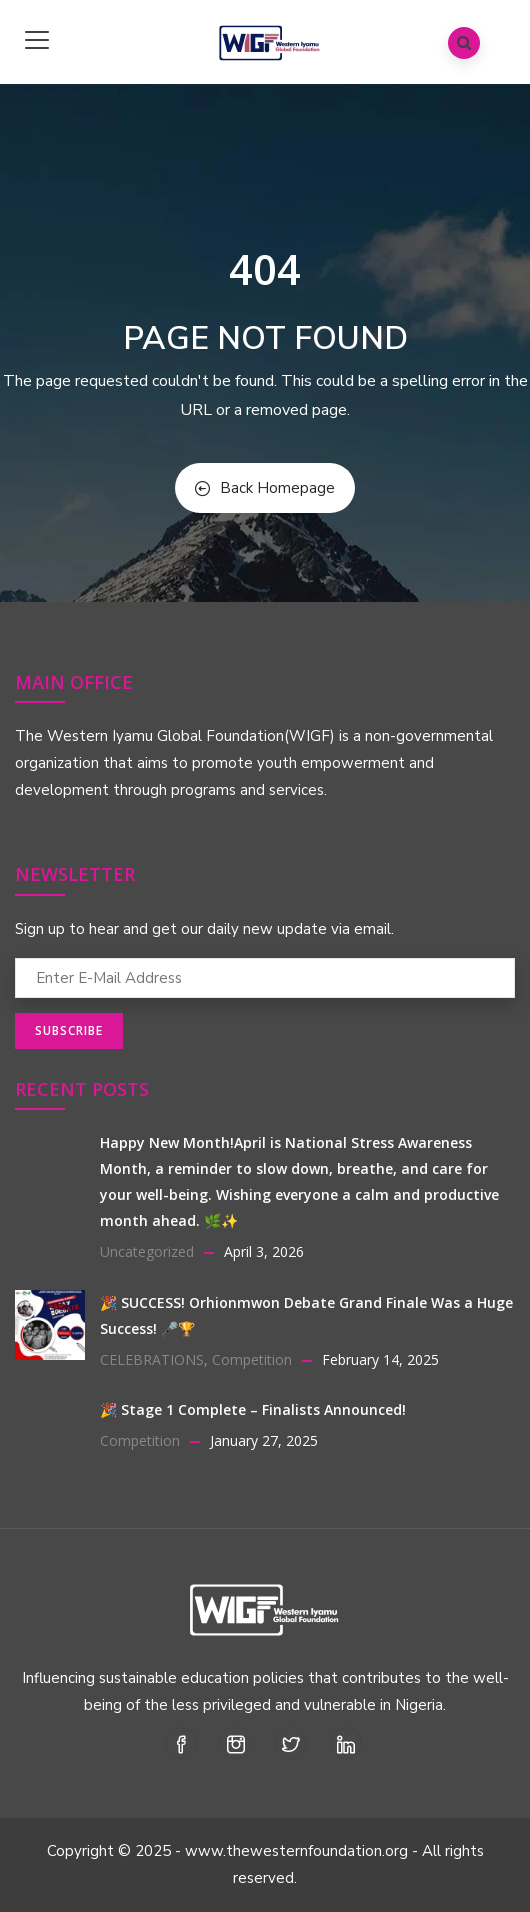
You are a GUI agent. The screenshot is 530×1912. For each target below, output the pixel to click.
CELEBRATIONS (152, 1359)
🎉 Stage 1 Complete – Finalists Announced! (253, 1409)
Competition (252, 1359)
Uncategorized (147, 1251)
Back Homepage (265, 488)
